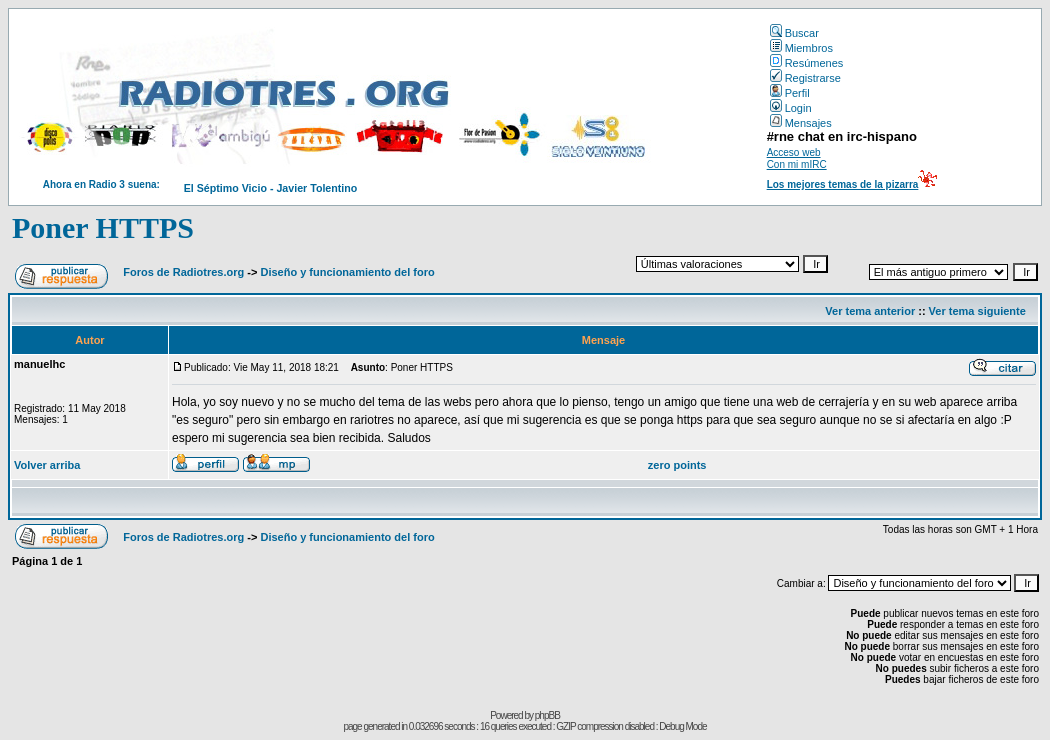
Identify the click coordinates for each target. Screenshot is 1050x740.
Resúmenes (807, 63)
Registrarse (805, 78)
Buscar (794, 33)
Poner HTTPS (103, 227)
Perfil (790, 93)
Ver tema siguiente (977, 311)
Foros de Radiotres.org (183, 272)
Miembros (801, 48)
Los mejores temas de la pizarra (843, 184)
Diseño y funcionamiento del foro (347, 272)
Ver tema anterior (870, 311)
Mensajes (801, 123)
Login (791, 108)
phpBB (547, 715)
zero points (677, 465)
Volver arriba (47, 465)
